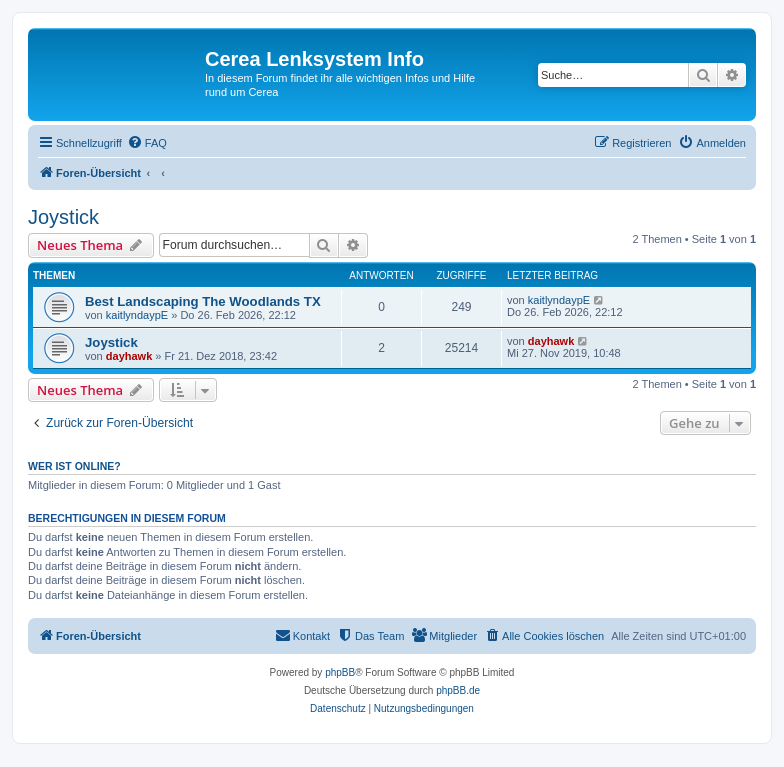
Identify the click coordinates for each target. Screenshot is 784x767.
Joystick (63, 217)
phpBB (340, 672)
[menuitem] (147, 143)
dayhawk (129, 356)
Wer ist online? (74, 466)
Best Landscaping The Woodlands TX (203, 301)
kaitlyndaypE (137, 315)
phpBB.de (458, 690)
